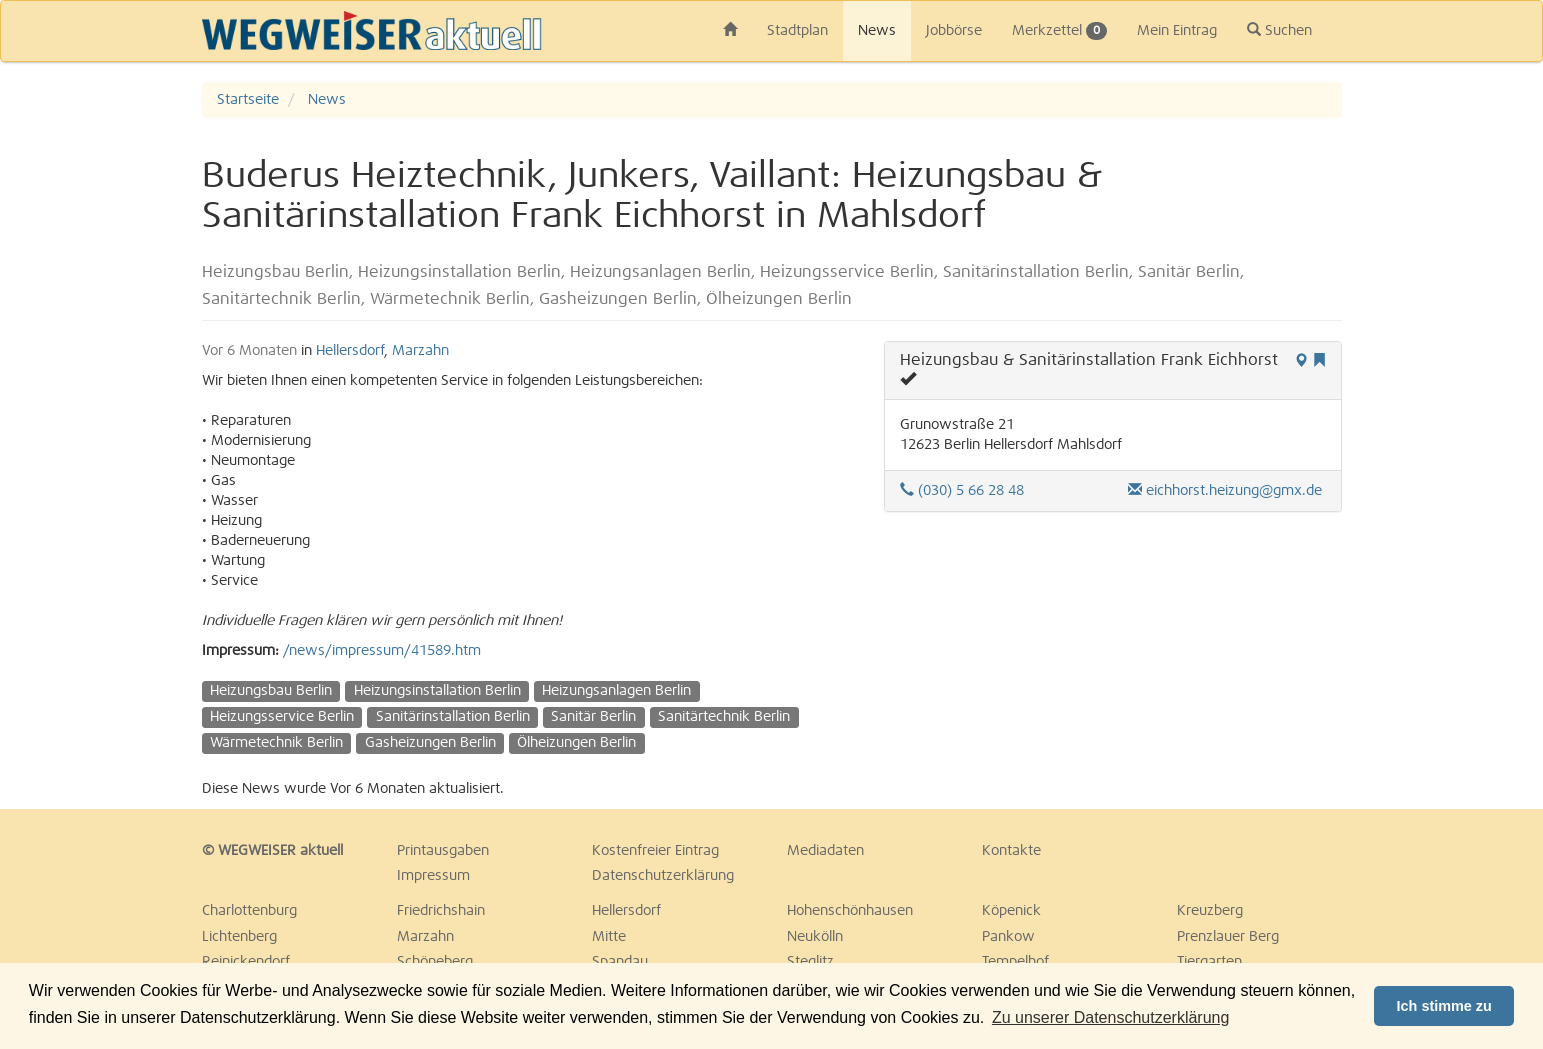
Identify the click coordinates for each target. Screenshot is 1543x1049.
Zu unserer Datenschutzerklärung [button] (1110, 1017)
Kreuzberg (1210, 911)
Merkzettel (1059, 31)
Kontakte (1011, 851)
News (877, 31)
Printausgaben (443, 851)
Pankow (1008, 937)
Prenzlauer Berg (1228, 937)
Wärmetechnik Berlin (276, 743)
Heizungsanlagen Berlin (616, 691)
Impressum (433, 876)
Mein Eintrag (1177, 31)
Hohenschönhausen (850, 911)
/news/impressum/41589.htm (382, 651)
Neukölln (815, 937)
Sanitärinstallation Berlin (453, 717)
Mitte (609, 937)
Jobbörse (954, 31)
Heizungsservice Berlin (282, 717)
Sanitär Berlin (593, 717)
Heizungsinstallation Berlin (437, 691)
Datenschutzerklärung (663, 876)
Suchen (1279, 30)
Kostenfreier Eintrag (655, 851)
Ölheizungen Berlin (576, 743)
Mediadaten (825, 851)
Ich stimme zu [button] (1444, 1006)
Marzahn (420, 351)
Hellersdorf (350, 351)
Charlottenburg (249, 911)
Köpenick (1011, 911)
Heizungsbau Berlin (271, 691)
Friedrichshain (441, 911)
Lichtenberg (239, 937)
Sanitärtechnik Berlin (724, 717)
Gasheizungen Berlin (430, 743)
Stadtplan (797, 31)
